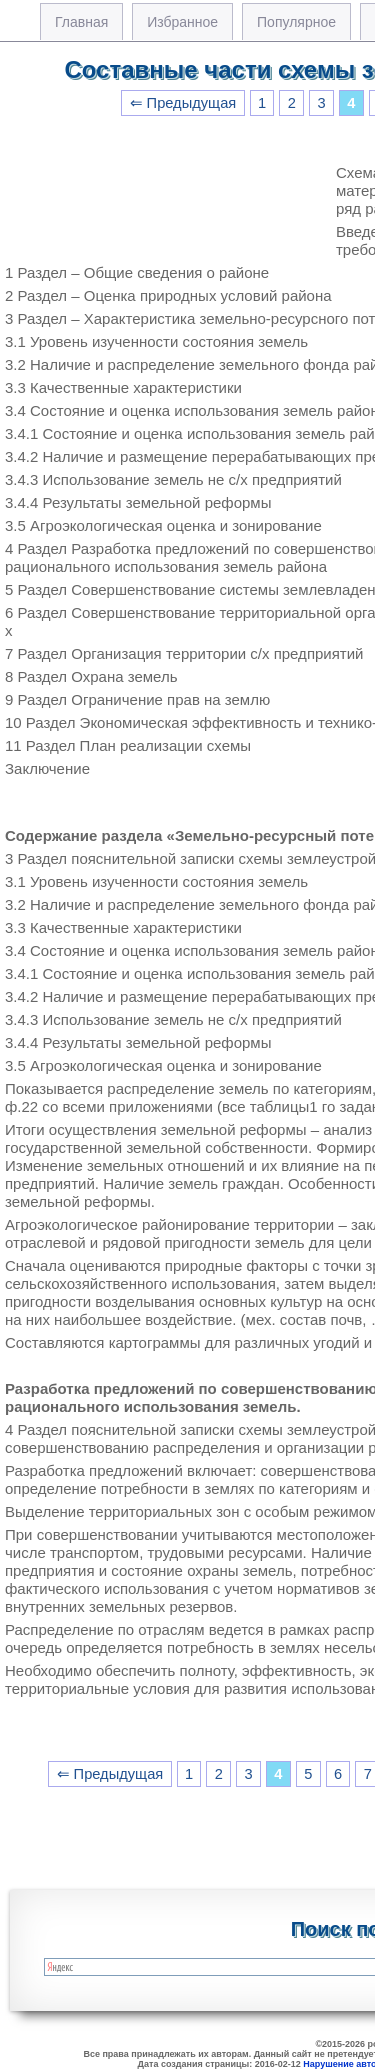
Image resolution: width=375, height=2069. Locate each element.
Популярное (296, 22)
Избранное (182, 22)
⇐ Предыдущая (183, 103)
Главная (81, 22)
